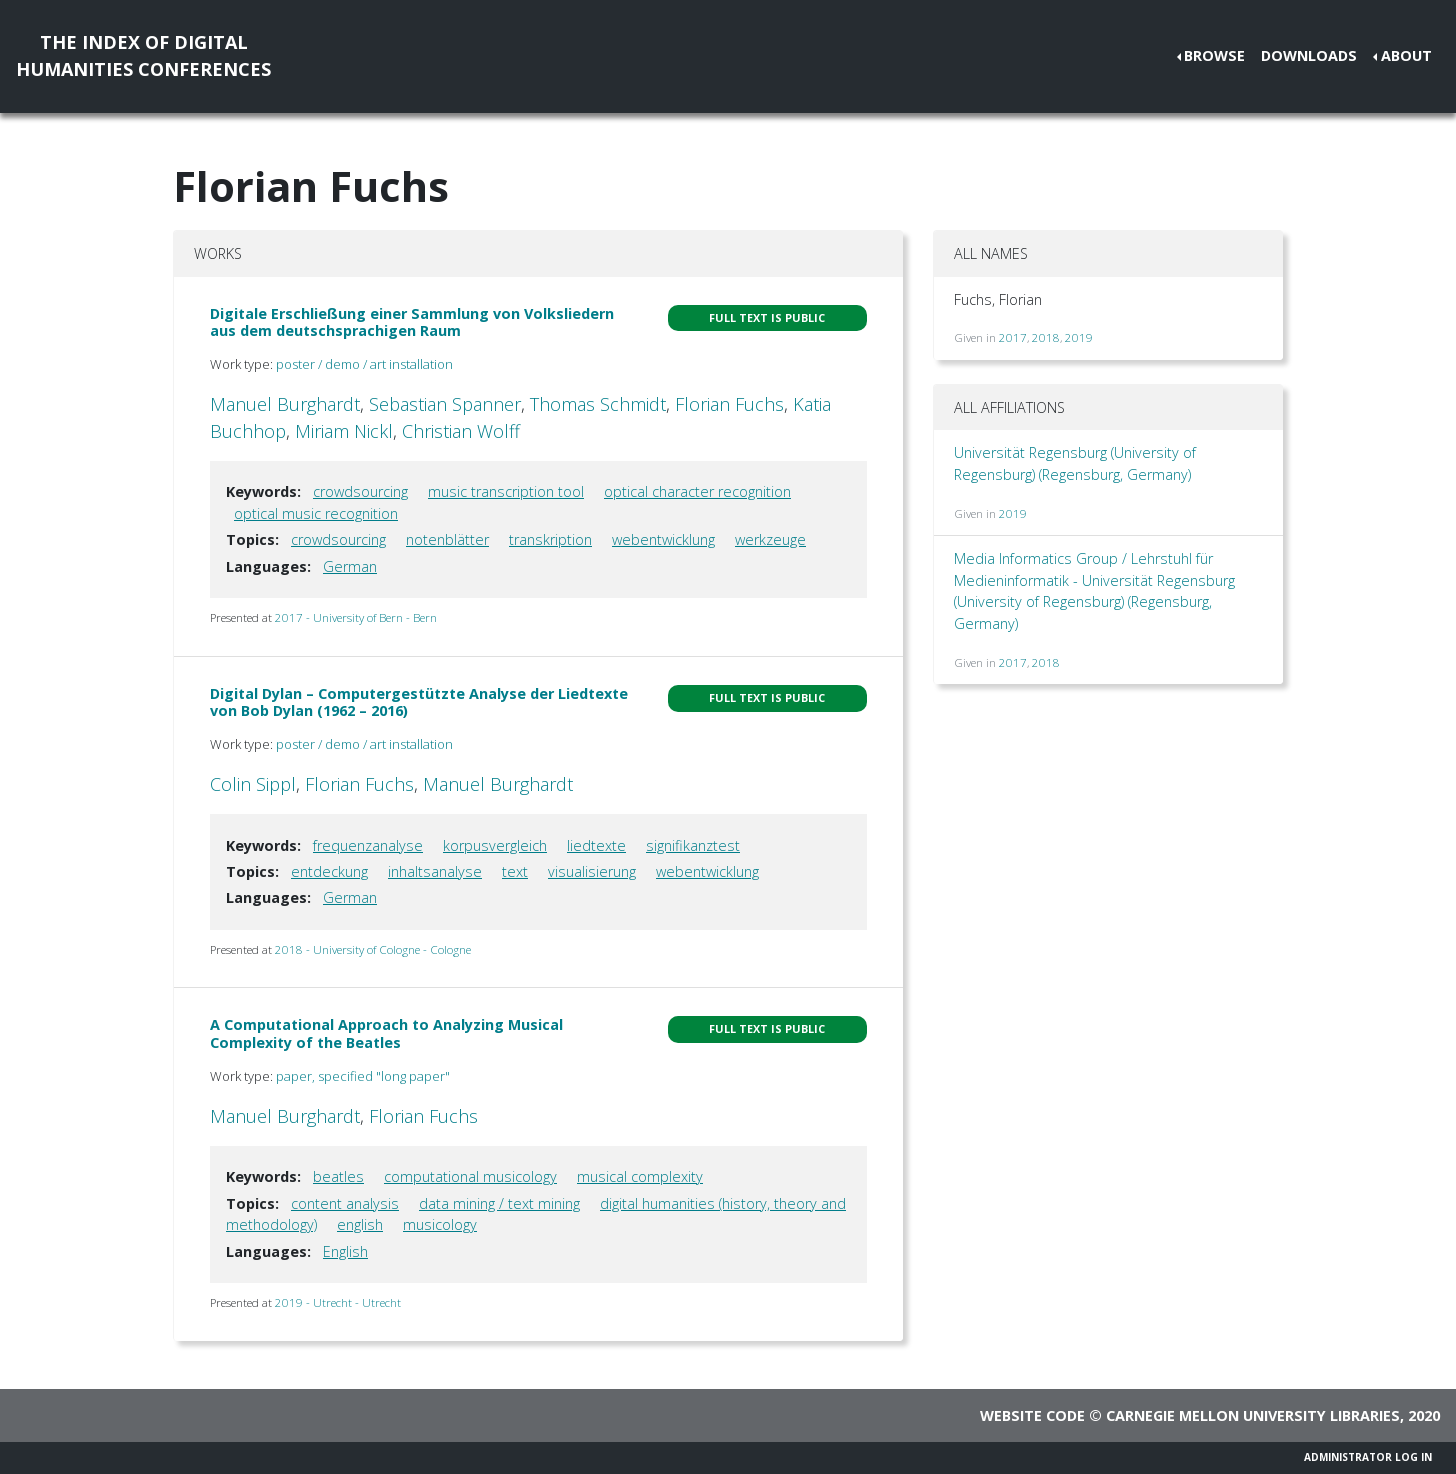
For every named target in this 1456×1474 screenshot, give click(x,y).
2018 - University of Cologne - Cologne (373, 949)
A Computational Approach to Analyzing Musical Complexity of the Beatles (386, 1033)
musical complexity (640, 1176)
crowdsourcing (360, 491)
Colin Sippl (253, 784)
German (350, 566)
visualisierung (592, 871)
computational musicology (470, 1176)
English (345, 1251)
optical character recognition (697, 491)
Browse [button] (1214, 55)
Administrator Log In (1368, 1457)
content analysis (345, 1203)
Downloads (1309, 55)
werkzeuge (770, 539)
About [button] (1406, 55)
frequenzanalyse (368, 845)
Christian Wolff (461, 431)
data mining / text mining (499, 1203)
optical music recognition (316, 513)
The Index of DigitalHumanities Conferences (143, 55)
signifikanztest (693, 845)
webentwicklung (663, 539)
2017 (1013, 337)
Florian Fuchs (729, 404)
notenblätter (447, 539)
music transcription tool (506, 491)
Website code (1032, 1415)
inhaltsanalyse (435, 871)
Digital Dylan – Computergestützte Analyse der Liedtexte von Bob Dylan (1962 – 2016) (419, 702)
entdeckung (329, 871)
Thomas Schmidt (598, 404)
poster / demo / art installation (364, 364)
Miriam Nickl (344, 431)
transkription (550, 539)
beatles (338, 1176)
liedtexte (596, 845)
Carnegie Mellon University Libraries (1253, 1415)
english (360, 1224)
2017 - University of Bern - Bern (356, 617)
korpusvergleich (495, 845)
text (515, 871)
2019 (1079, 337)
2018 (1046, 337)
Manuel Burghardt (285, 404)
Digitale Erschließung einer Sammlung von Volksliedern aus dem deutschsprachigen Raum (412, 322)
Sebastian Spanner (445, 404)
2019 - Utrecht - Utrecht (338, 1302)
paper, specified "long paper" (363, 1076)
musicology (440, 1224)
